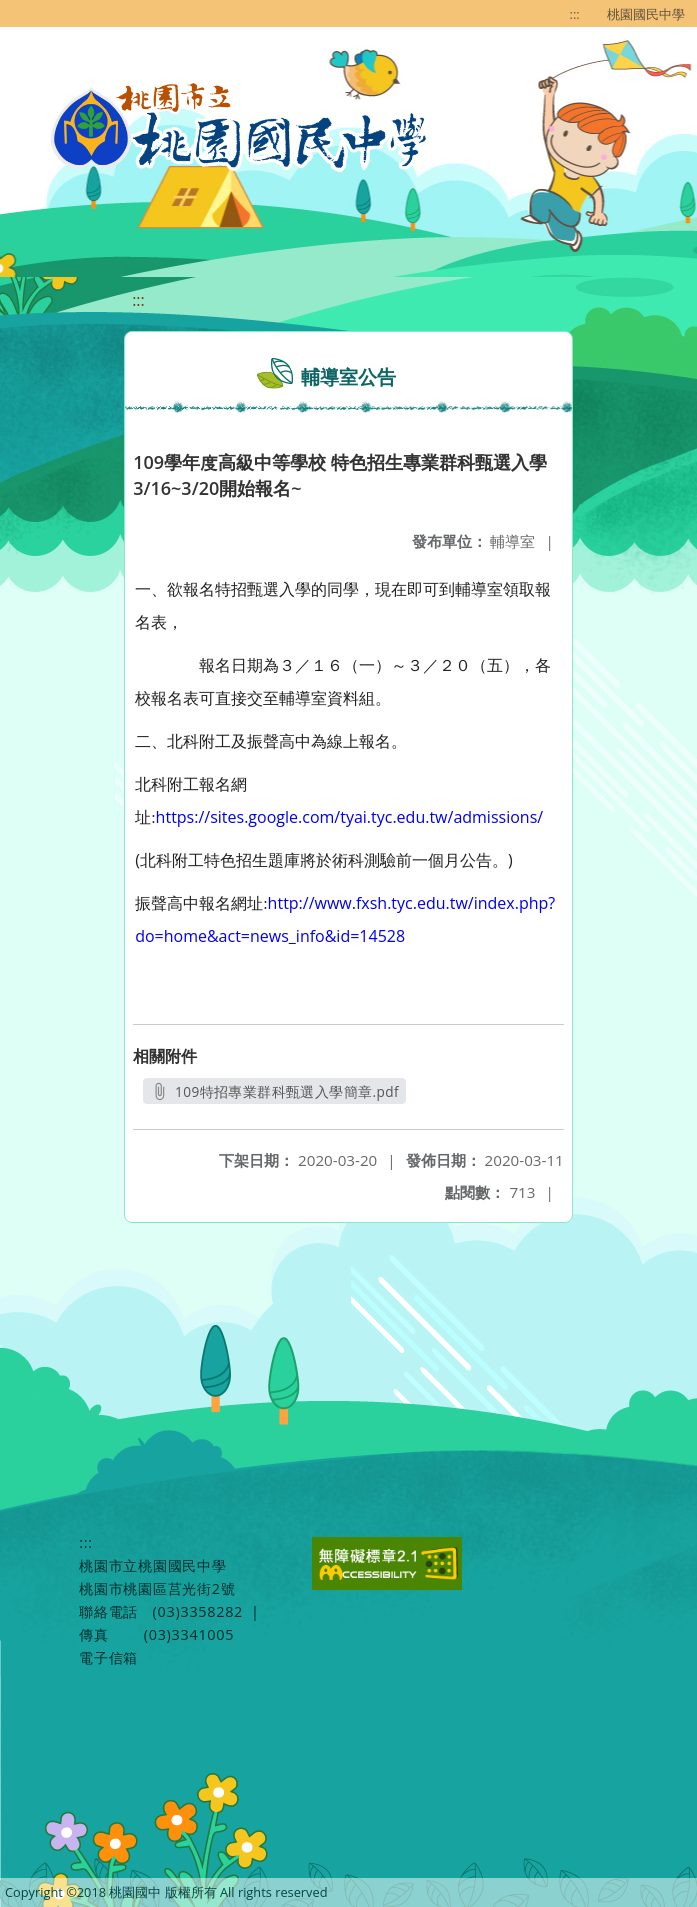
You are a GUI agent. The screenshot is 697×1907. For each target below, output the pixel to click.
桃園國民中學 (646, 14)
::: (575, 14)
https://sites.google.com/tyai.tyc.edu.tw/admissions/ (350, 817)
